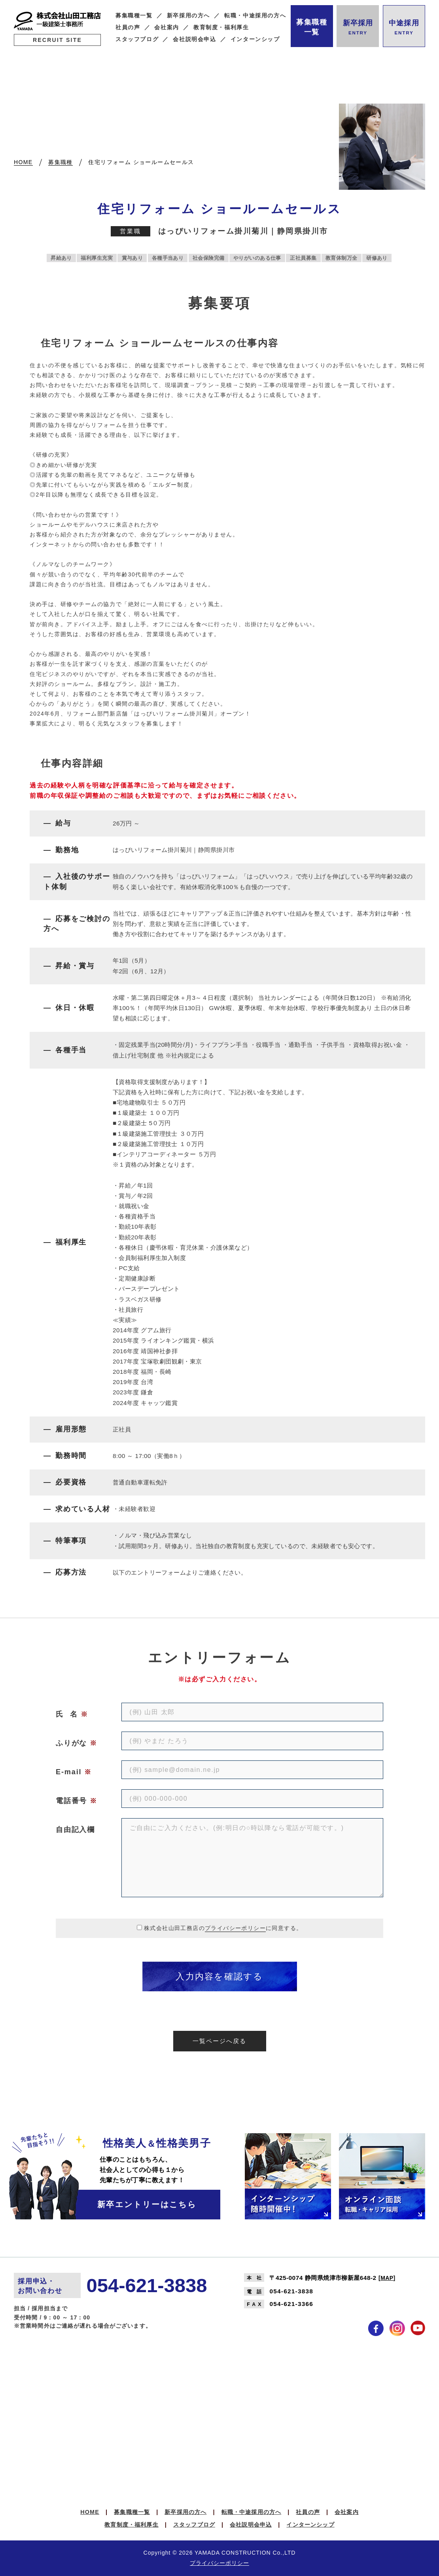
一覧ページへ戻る (219, 2041)
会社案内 (166, 27)
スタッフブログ (137, 39)
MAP (386, 2278)
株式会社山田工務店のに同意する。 (223, 1928)
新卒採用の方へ (188, 16)
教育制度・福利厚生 (221, 27)
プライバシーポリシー (235, 1928)
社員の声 (127, 27)
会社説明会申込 (194, 39)
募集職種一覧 (134, 16)
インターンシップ (255, 39)
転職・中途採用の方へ (255, 16)
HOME (89, 2512)
